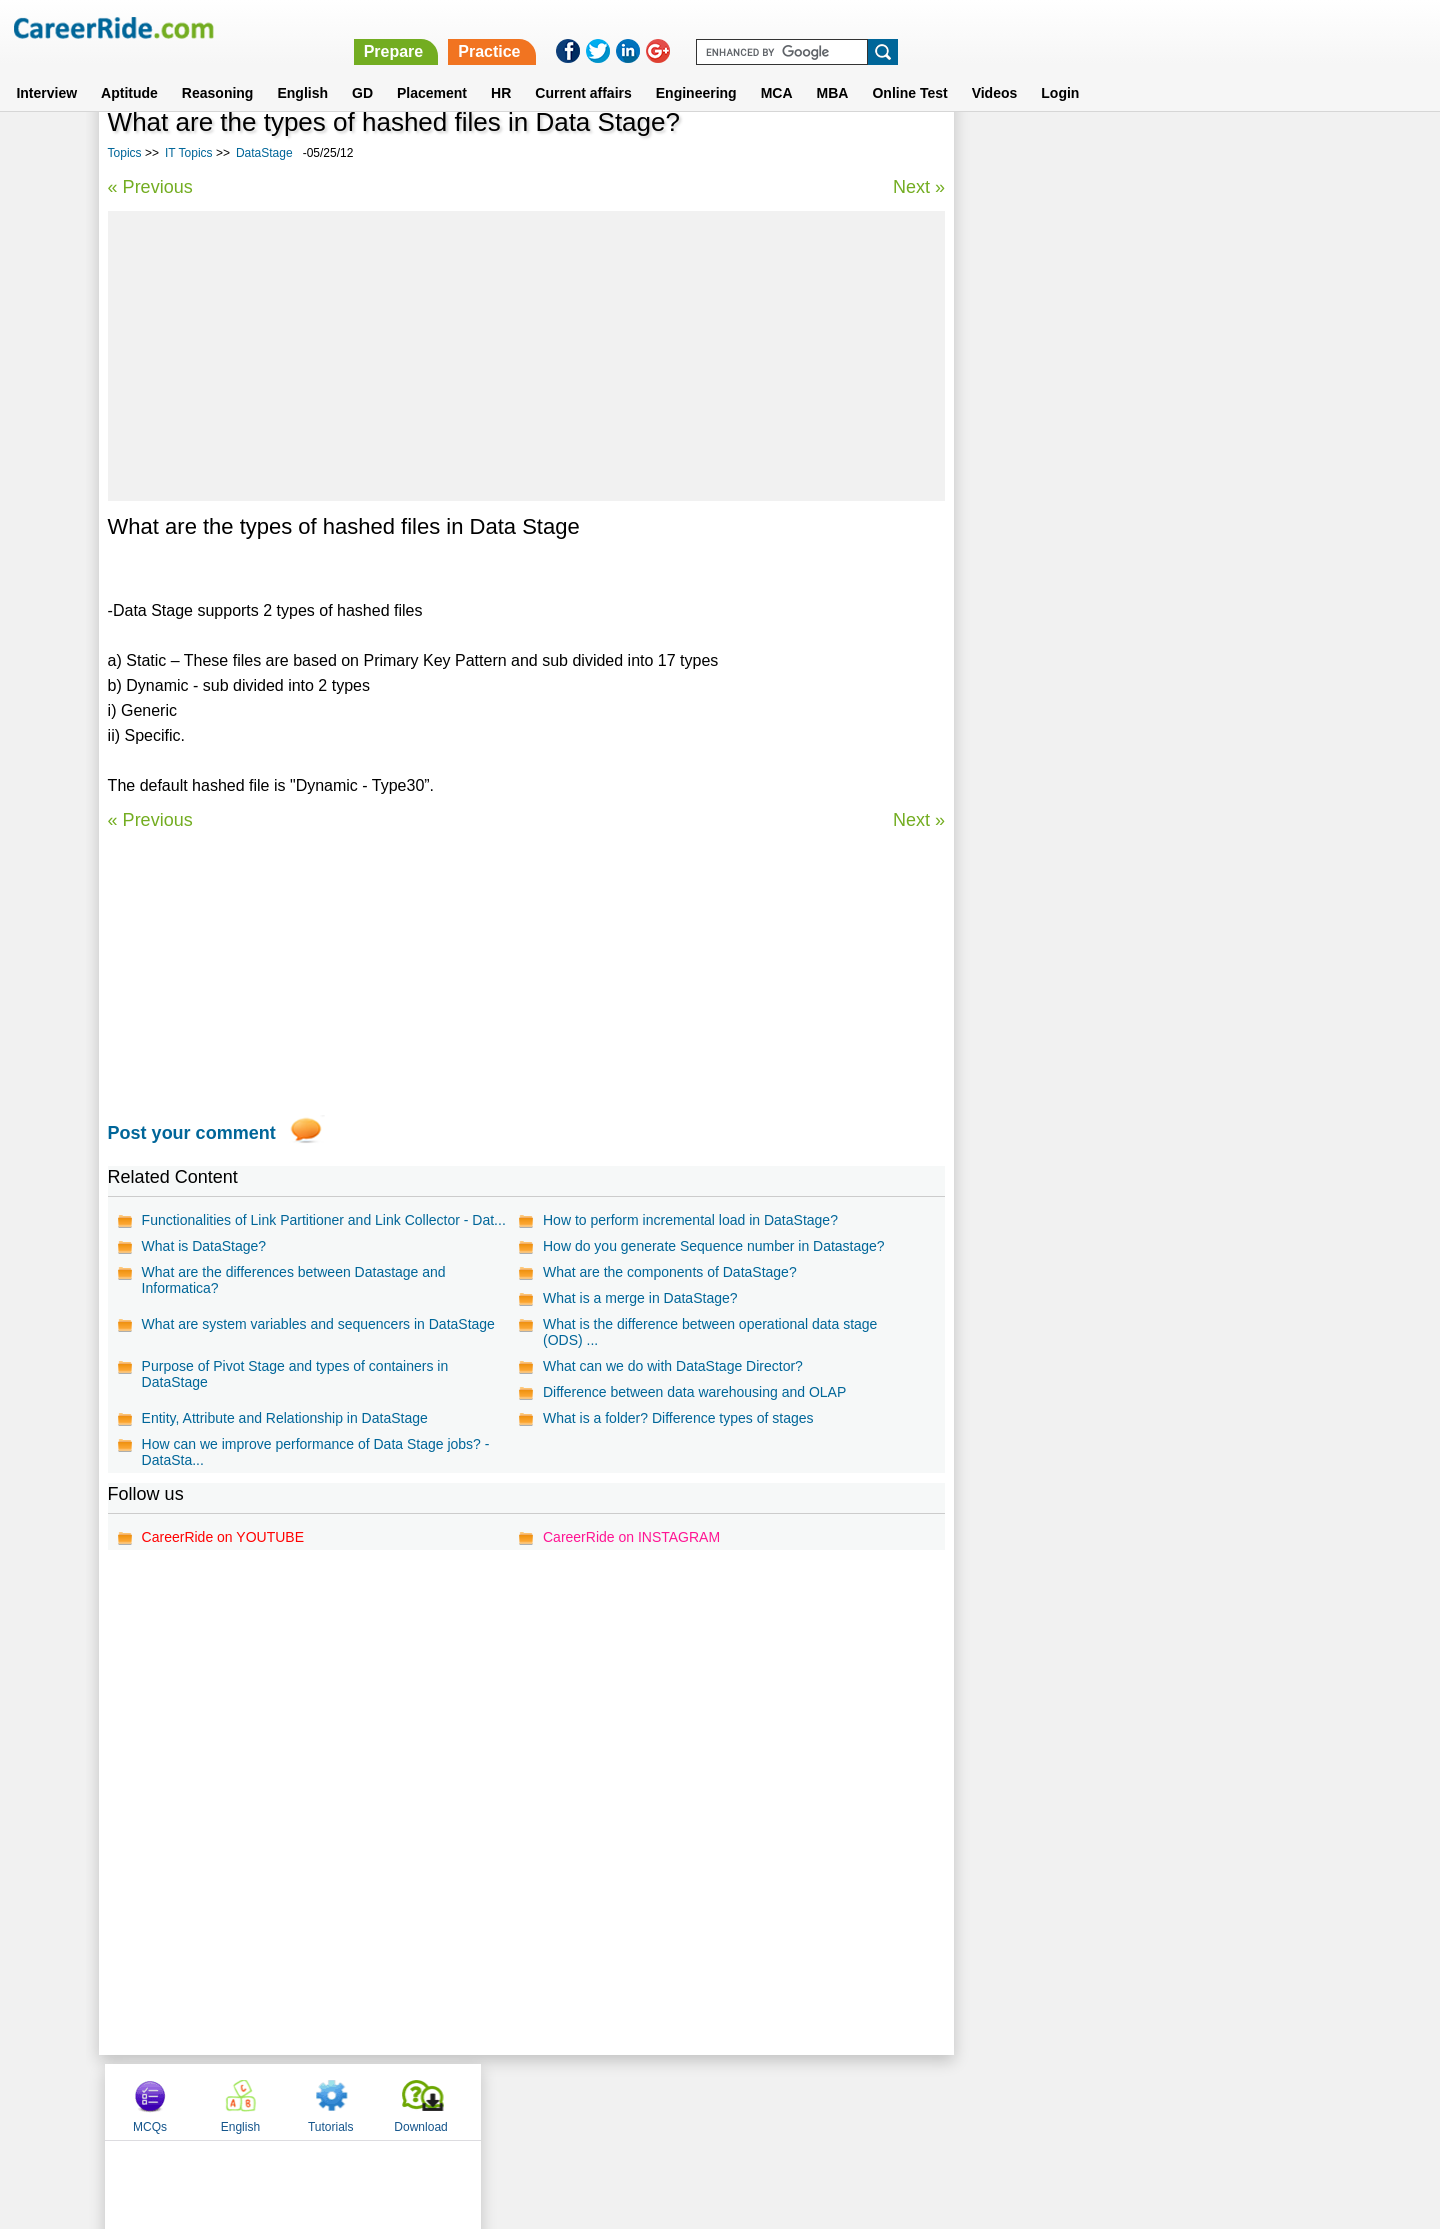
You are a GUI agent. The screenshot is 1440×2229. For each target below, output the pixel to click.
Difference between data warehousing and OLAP (694, 1392)
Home (472, 2101)
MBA (833, 69)
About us (538, 2101)
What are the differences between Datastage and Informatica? (294, 1280)
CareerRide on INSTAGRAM (631, 1537)
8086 (988, 509)
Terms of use (711, 2101)
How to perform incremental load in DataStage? (690, 1220)
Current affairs (583, 69)
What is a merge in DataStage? (640, 1298)
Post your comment (192, 1133)
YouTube (861, 2101)
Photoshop (1008, 579)
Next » (918, 187)
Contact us (618, 2101)
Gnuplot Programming (1043, 684)
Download (1274, 153)
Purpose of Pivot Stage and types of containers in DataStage (295, 1374)
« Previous (150, 187)
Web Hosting (1013, 614)
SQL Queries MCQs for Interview (1074, 649)
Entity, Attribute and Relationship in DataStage (285, 1418)
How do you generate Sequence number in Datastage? (714, 1246)
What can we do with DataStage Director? (673, 1366)
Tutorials (1185, 153)
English (302, 69)
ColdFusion (1010, 544)
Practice (1017, 27)
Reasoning (218, 69)
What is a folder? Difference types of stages (678, 1418)
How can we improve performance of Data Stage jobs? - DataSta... (316, 1452)
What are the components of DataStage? (670, 1272)
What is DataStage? (204, 1246)
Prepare (922, 27)
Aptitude (129, 69)
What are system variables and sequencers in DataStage (318, 1324)
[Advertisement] (526, 356)
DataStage (264, 153)
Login (1060, 69)
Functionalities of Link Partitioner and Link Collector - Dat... (324, 1220)
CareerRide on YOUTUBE (223, 1537)
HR (501, 69)
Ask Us (793, 2101)
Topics (125, 153)
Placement (432, 69)
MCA (777, 69)
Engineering (696, 69)
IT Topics (189, 153)
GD (362, 69)
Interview (46, 69)
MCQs (1004, 153)
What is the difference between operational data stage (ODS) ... (710, 1332)
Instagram (939, 2101)
